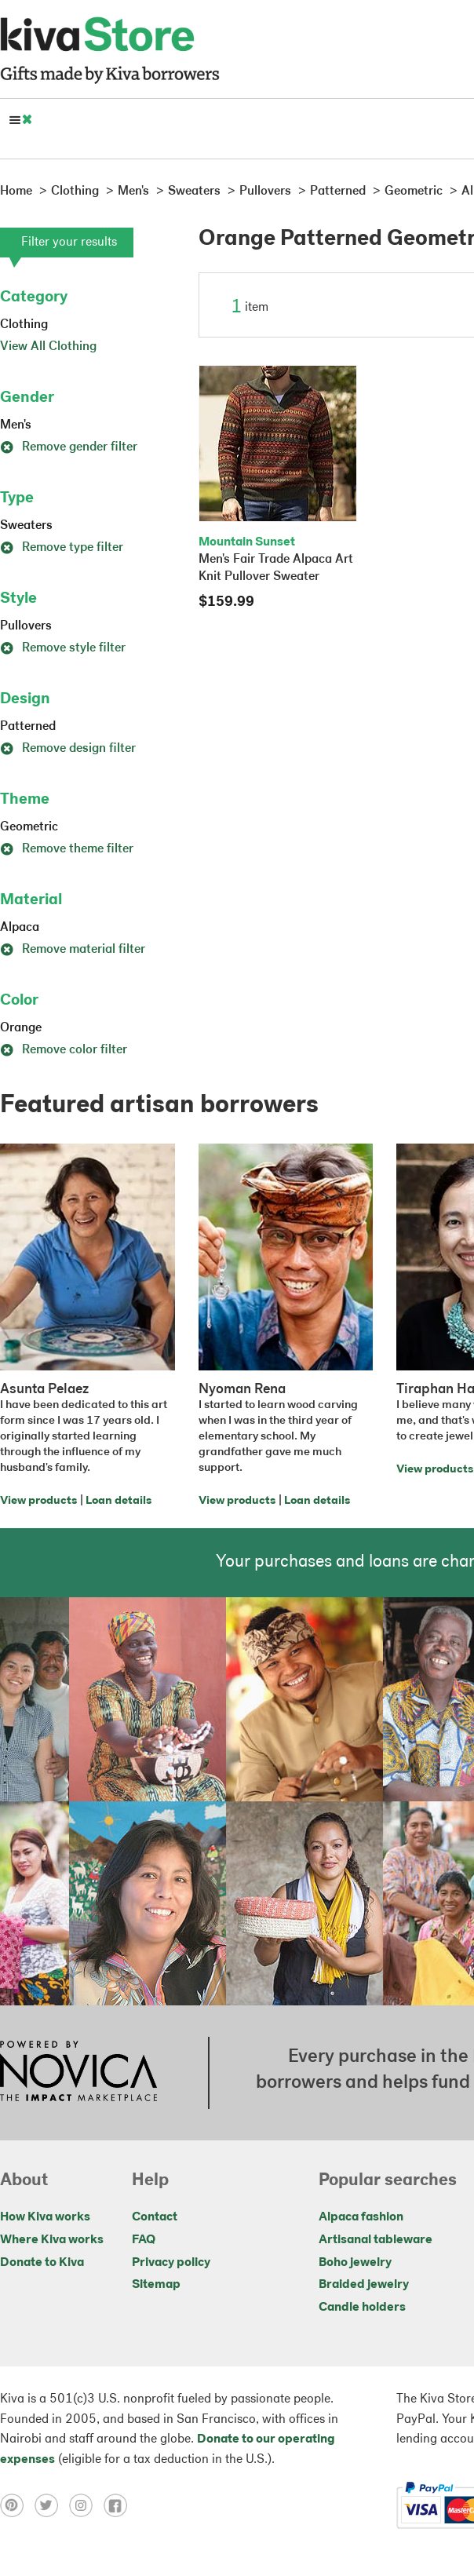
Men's (15, 425)
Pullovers (26, 626)
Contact (154, 2217)
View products (38, 1501)
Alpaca (19, 927)
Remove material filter (72, 949)
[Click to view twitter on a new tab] (52, 2505)
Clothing (24, 325)
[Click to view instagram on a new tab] (86, 2505)
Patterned (28, 727)
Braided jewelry (364, 2285)
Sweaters (26, 526)
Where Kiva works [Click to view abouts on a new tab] (52, 2240)
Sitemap (156, 2285)
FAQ (143, 2240)
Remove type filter (61, 548)
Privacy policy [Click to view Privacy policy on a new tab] (171, 2263)
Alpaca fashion (361, 2217)
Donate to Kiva (42, 2263)
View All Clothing (48, 347)
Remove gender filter (68, 447)
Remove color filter (63, 1050)
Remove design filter (68, 749)
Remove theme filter (66, 849)
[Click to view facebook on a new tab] (119, 2505)
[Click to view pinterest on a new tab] (17, 2505)
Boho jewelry (355, 2263)
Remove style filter (63, 648)
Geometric (29, 827)
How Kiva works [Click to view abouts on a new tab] (45, 2217)
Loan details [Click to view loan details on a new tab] (118, 1501)
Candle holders (362, 2307)
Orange (21, 1028)
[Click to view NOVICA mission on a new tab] (78, 2073)
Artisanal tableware (375, 2240)
